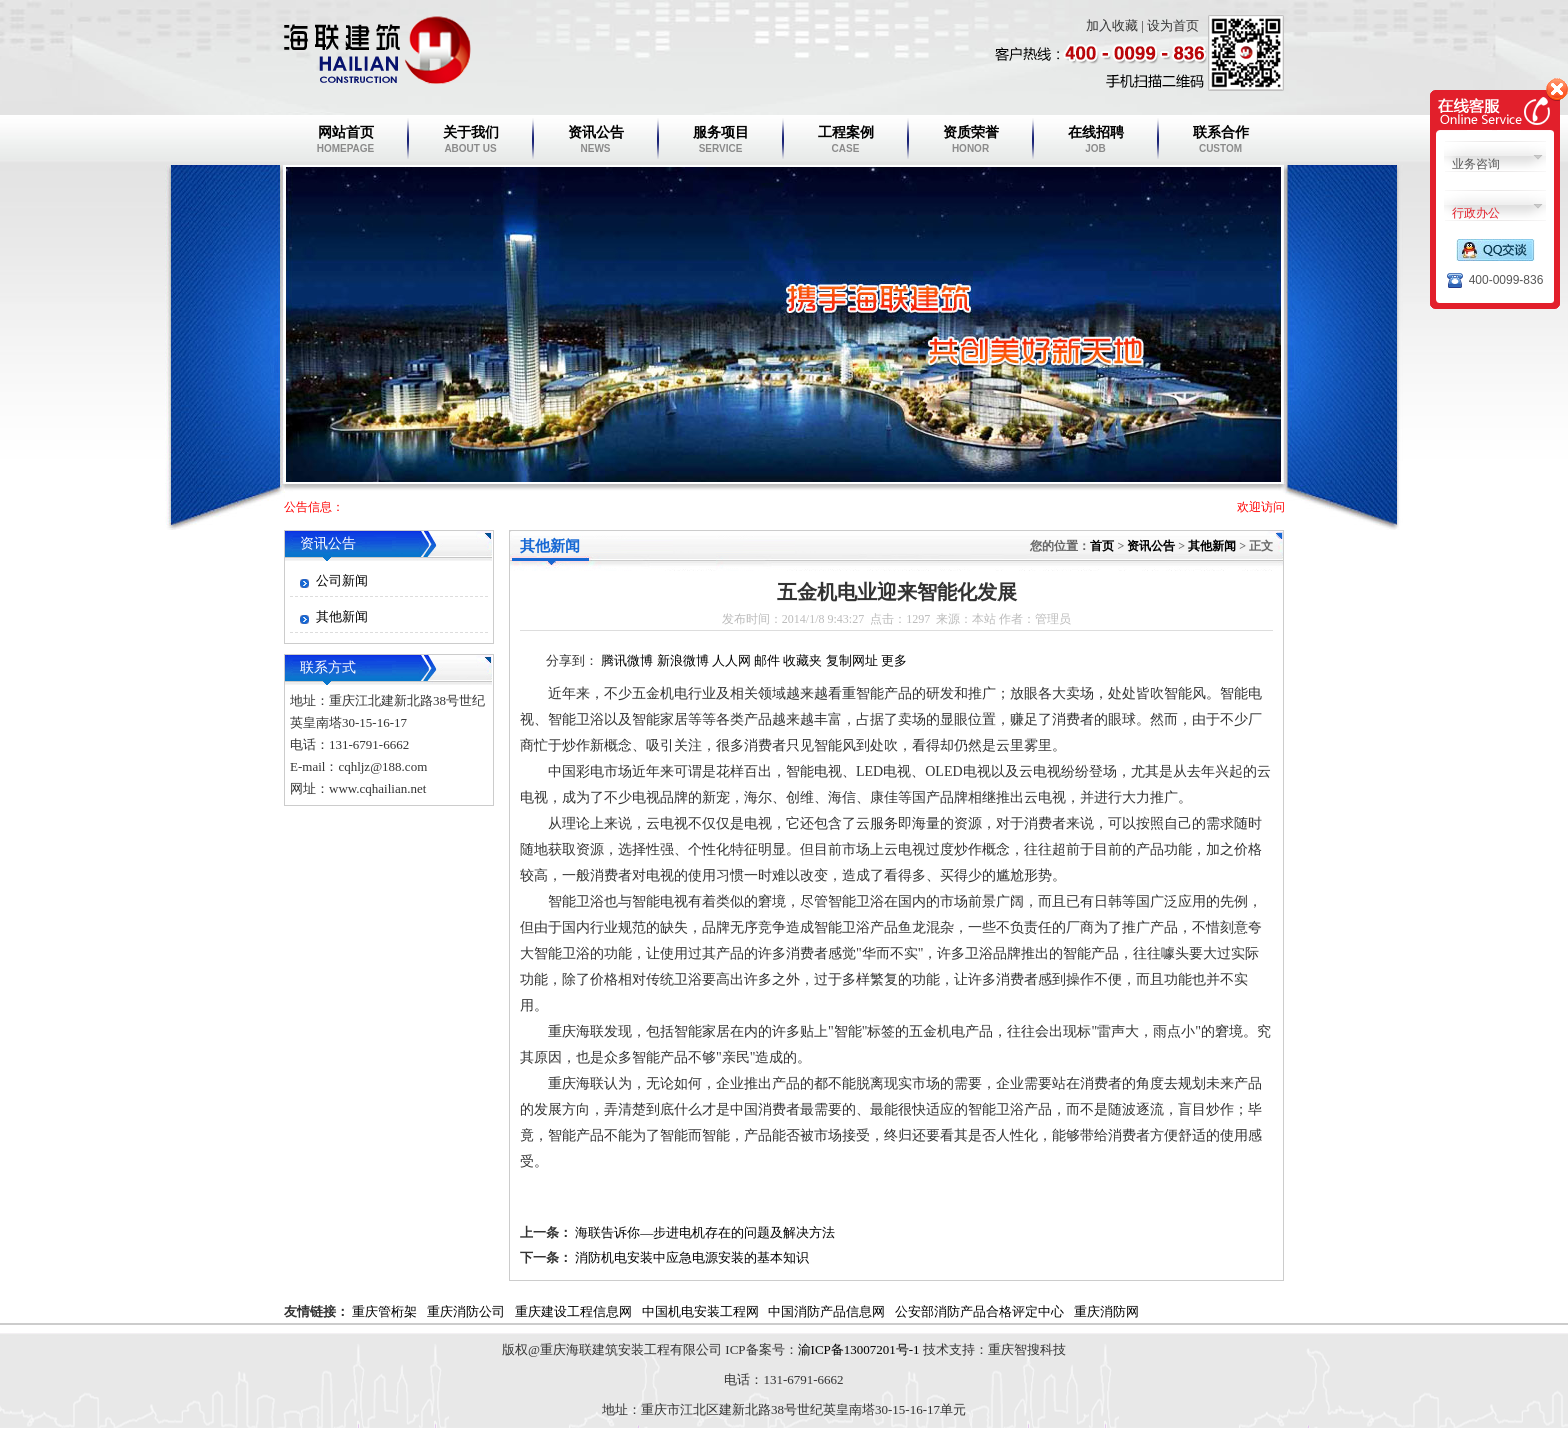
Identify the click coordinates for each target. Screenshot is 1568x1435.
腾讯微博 (627, 660)
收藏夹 (802, 660)
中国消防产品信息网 (826, 1311)
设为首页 (1173, 25)
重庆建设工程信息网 (573, 1311)
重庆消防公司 (466, 1311)
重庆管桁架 (384, 1311)
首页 (1102, 546)
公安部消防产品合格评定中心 (979, 1311)
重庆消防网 (1106, 1311)
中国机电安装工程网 (700, 1311)
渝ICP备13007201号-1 (859, 1349)
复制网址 (852, 660)
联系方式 (328, 667)
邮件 (767, 660)
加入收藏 (1112, 25)
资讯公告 (328, 543)
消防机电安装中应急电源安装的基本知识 (692, 1257)
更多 (894, 660)
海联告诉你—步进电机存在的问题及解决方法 (705, 1232)
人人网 (731, 660)
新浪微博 (683, 660)
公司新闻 (342, 580)
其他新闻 (342, 616)
